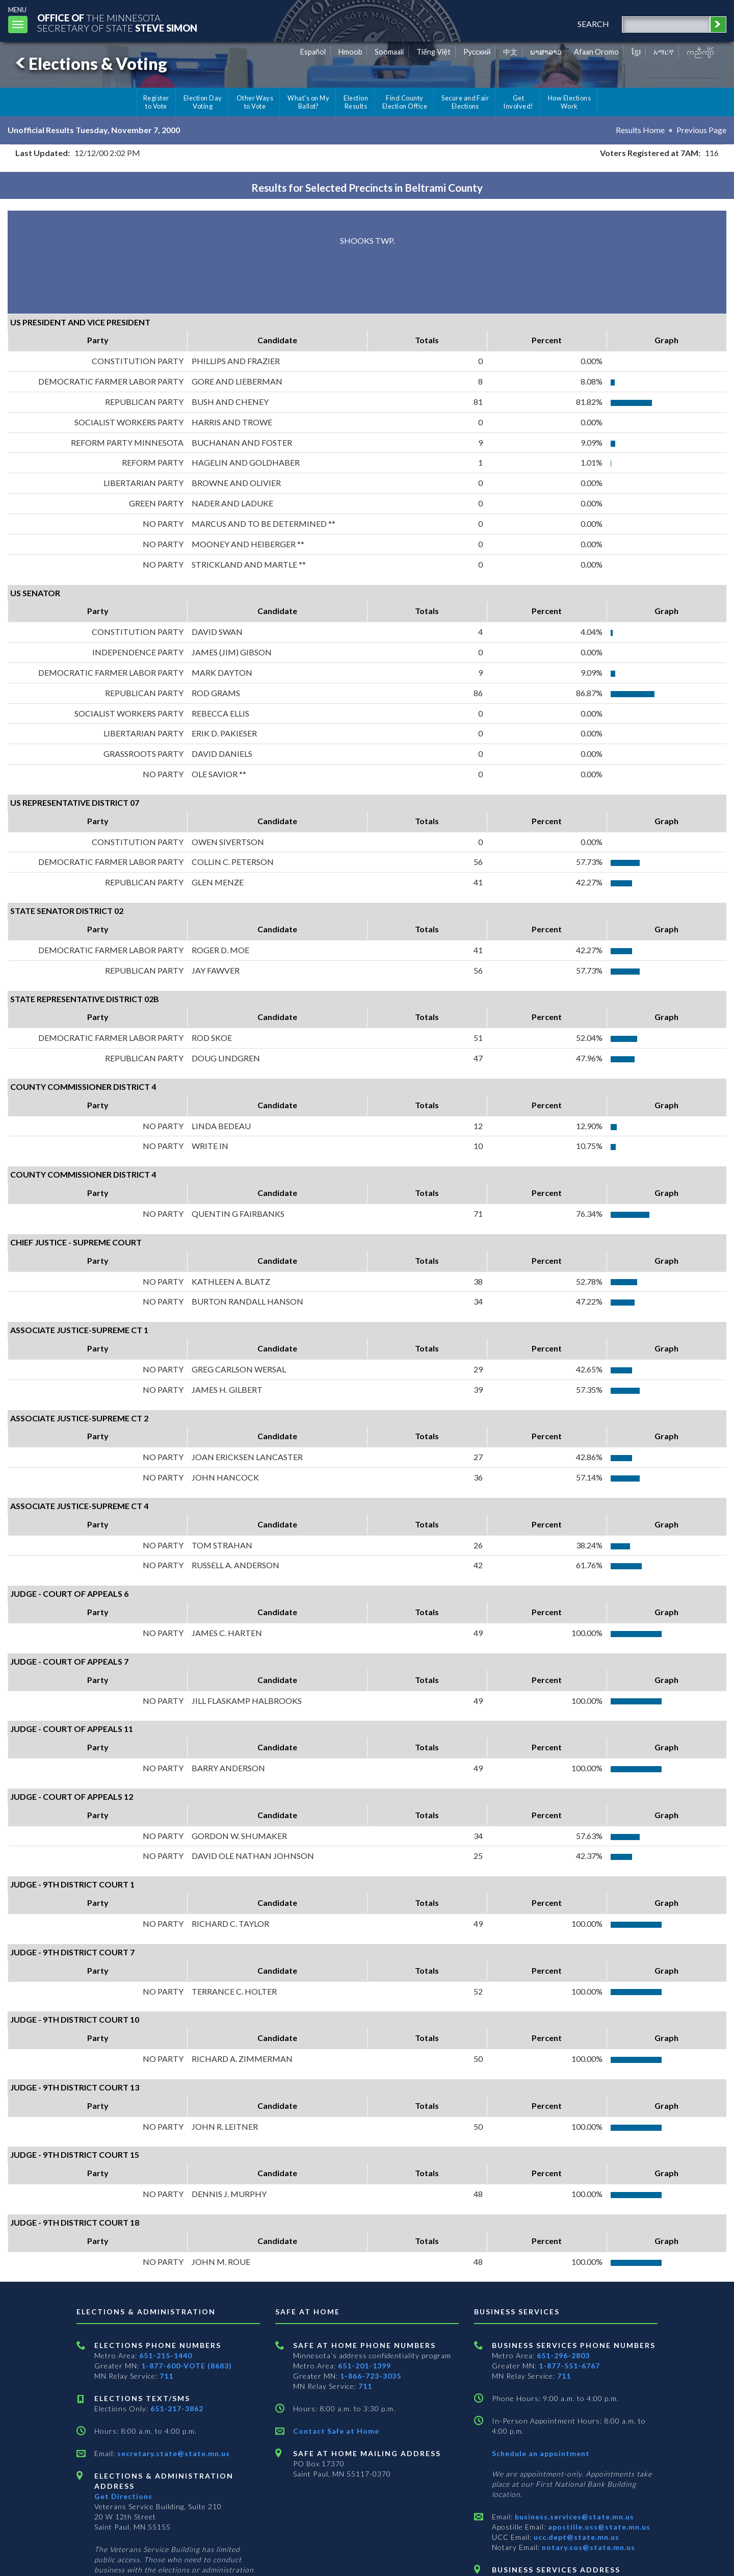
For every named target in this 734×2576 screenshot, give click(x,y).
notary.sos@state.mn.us (587, 2547)
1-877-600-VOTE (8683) (186, 2365)
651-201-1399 (364, 2365)
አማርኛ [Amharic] (663, 51)
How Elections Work (569, 102)
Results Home (640, 130)
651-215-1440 (165, 2355)
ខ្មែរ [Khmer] (636, 51)
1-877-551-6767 (569, 2365)
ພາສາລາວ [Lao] (546, 51)
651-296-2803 (563, 2355)
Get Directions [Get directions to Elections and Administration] (123, 2496)
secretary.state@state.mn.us (172, 2453)
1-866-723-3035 (370, 2375)
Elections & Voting (89, 63)
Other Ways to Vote (255, 102)
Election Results (356, 102)
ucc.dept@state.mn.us (575, 2537)
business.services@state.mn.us (573, 2516)
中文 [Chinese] (510, 51)
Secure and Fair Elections (465, 102)
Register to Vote (156, 102)
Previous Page (701, 130)
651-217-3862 (176, 2408)
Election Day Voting (203, 102)
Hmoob (350, 51)
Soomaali (389, 51)
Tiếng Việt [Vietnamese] (433, 51)
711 (166, 2375)
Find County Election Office (404, 102)
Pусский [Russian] (477, 51)
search (593, 24)
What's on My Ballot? (308, 102)
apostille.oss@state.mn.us (598, 2526)
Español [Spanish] (313, 51)
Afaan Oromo (596, 51)
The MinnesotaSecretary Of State (117, 22)
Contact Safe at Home (336, 2431)
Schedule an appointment (541, 2453)
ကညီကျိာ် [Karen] (700, 51)
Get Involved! (518, 102)
